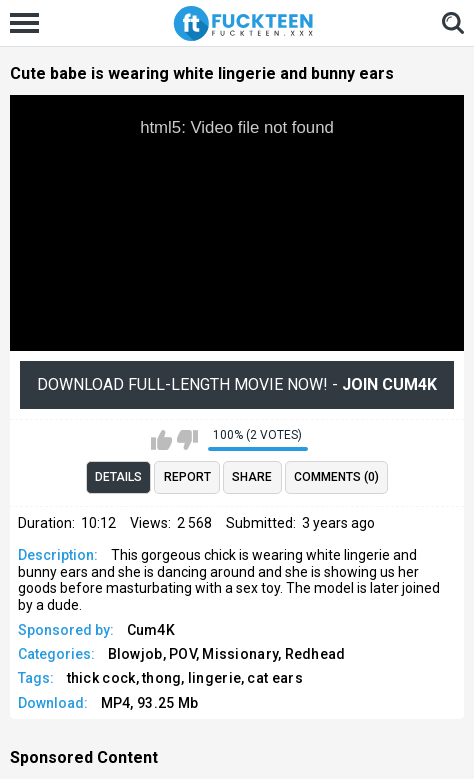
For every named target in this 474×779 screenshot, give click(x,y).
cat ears (274, 678)
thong (162, 678)
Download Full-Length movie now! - (237, 384)
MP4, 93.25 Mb (150, 703)
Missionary (240, 654)
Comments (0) (336, 477)
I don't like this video (187, 440)
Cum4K (151, 630)
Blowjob (135, 654)
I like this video (161, 440)
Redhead (315, 654)
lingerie (214, 678)
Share (252, 477)
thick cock (101, 678)
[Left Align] (29, 23)
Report (187, 477)
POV (182, 654)
